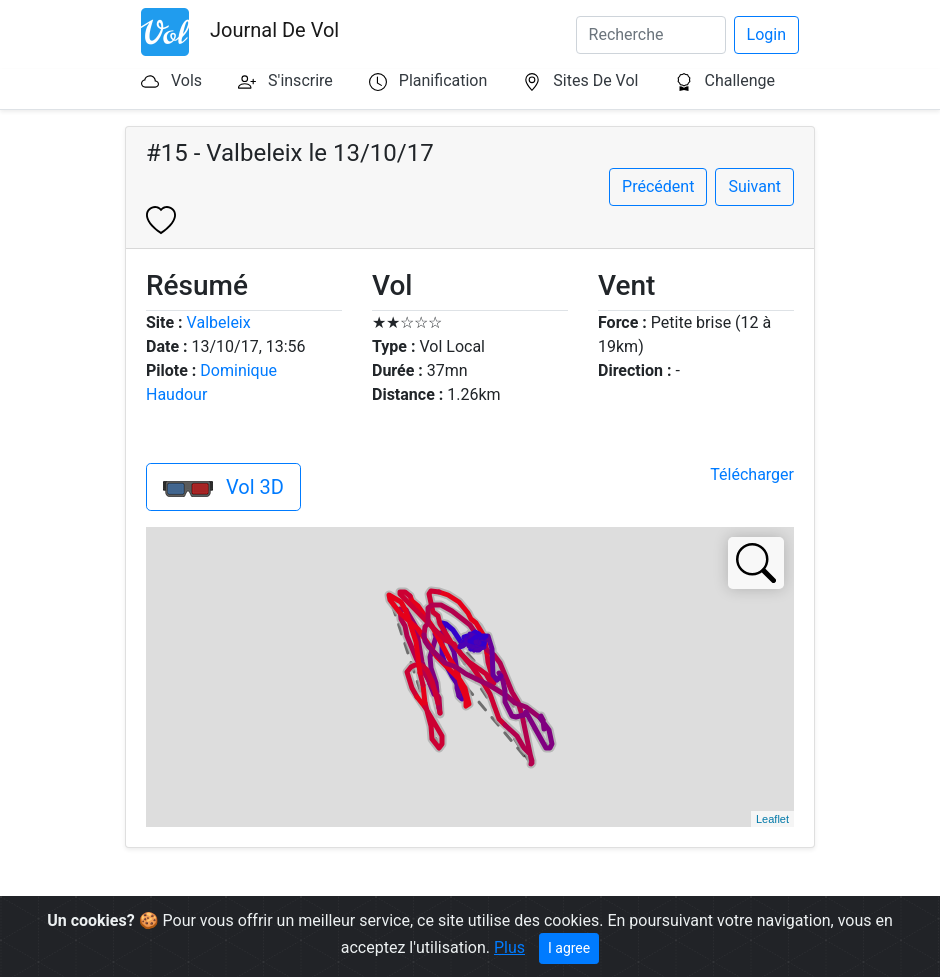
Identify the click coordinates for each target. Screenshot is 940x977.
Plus (509, 947)
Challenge (739, 80)
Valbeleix (219, 322)
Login (766, 34)
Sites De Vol (595, 80)
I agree (569, 948)
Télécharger (752, 474)
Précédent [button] (658, 186)
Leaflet (772, 819)
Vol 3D (223, 487)
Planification (443, 80)
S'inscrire (300, 80)
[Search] (651, 35)
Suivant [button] (754, 186)
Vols (186, 80)
